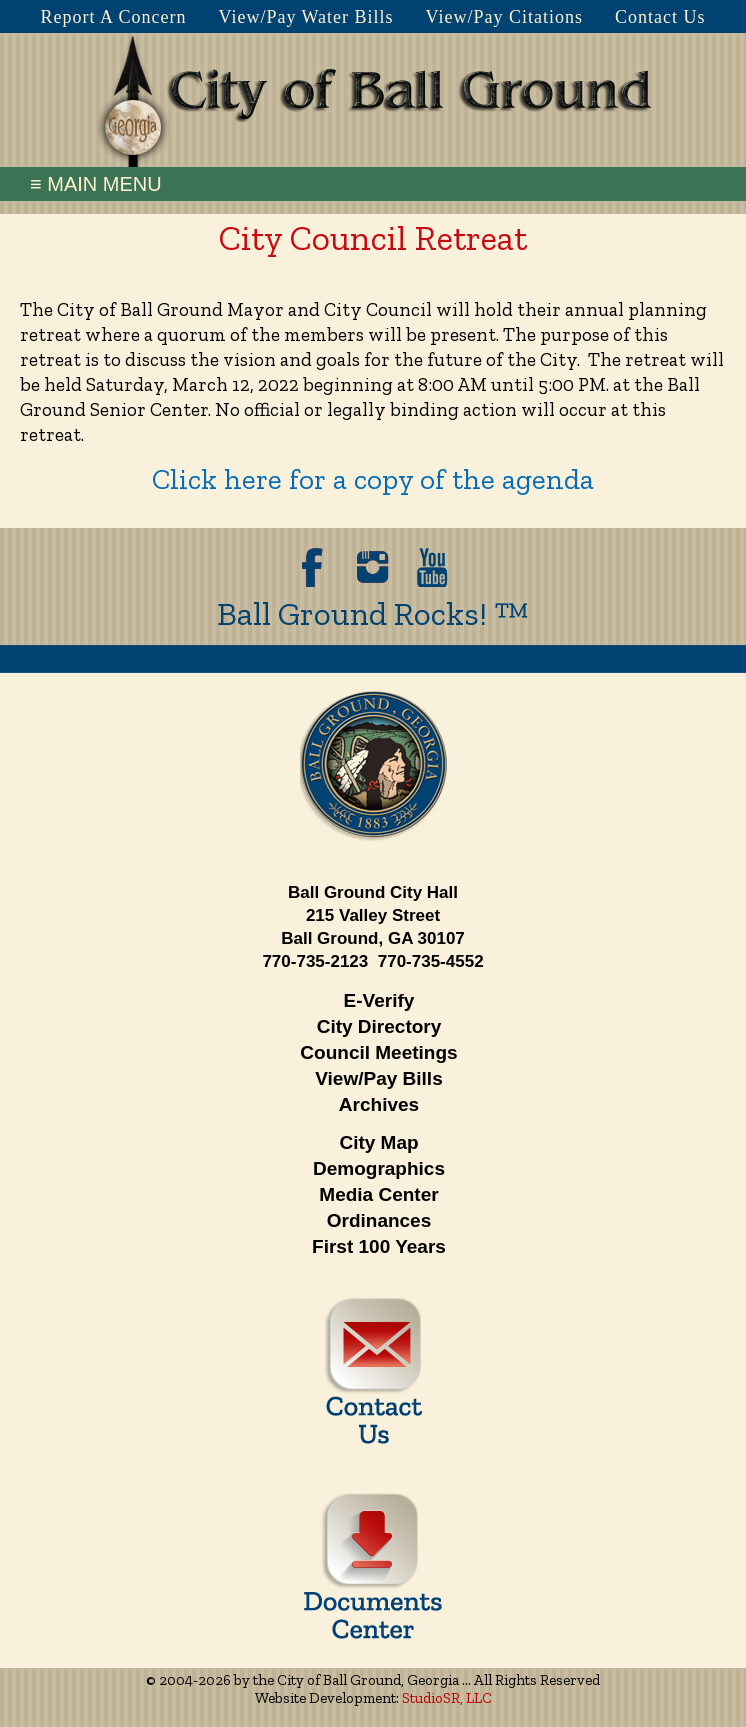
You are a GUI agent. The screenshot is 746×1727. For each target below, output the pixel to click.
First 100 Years (379, 1246)
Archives (379, 1104)
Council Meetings (378, 1052)
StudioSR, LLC (447, 1698)
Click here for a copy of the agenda (373, 479)
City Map (378, 1142)
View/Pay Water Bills (305, 17)
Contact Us (660, 17)
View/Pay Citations (504, 17)
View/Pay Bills (378, 1078)
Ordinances (379, 1220)
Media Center (378, 1194)
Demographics (379, 1168)
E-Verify (379, 1000)
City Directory (379, 1026)
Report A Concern (113, 17)
